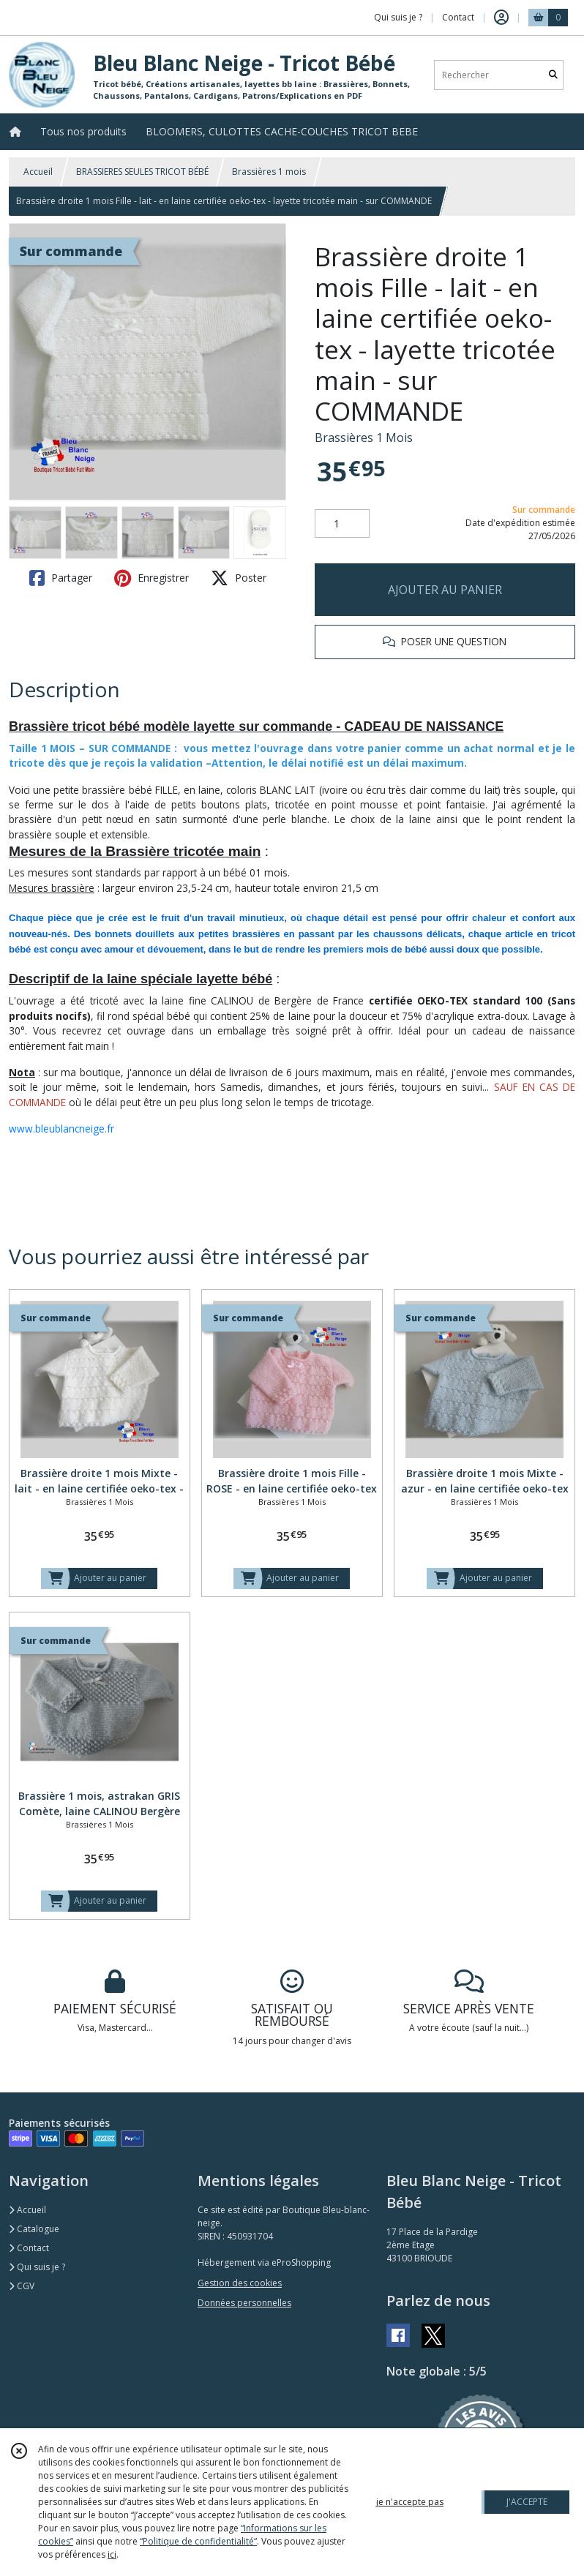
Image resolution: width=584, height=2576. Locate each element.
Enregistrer (151, 578)
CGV (21, 2286)
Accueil (38, 171)
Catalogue (34, 2229)
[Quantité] (342, 523)
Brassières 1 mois (269, 171)
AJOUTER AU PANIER (445, 590)
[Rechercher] (553, 75)
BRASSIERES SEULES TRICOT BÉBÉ (142, 171)
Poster (238, 578)
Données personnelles (244, 2303)
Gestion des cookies (240, 2283)
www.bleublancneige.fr (61, 1128)
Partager (60, 578)
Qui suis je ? (37, 2267)
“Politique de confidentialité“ (198, 2541)
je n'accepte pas (409, 2502)
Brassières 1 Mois (364, 437)
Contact (458, 17)
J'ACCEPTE (526, 2502)
